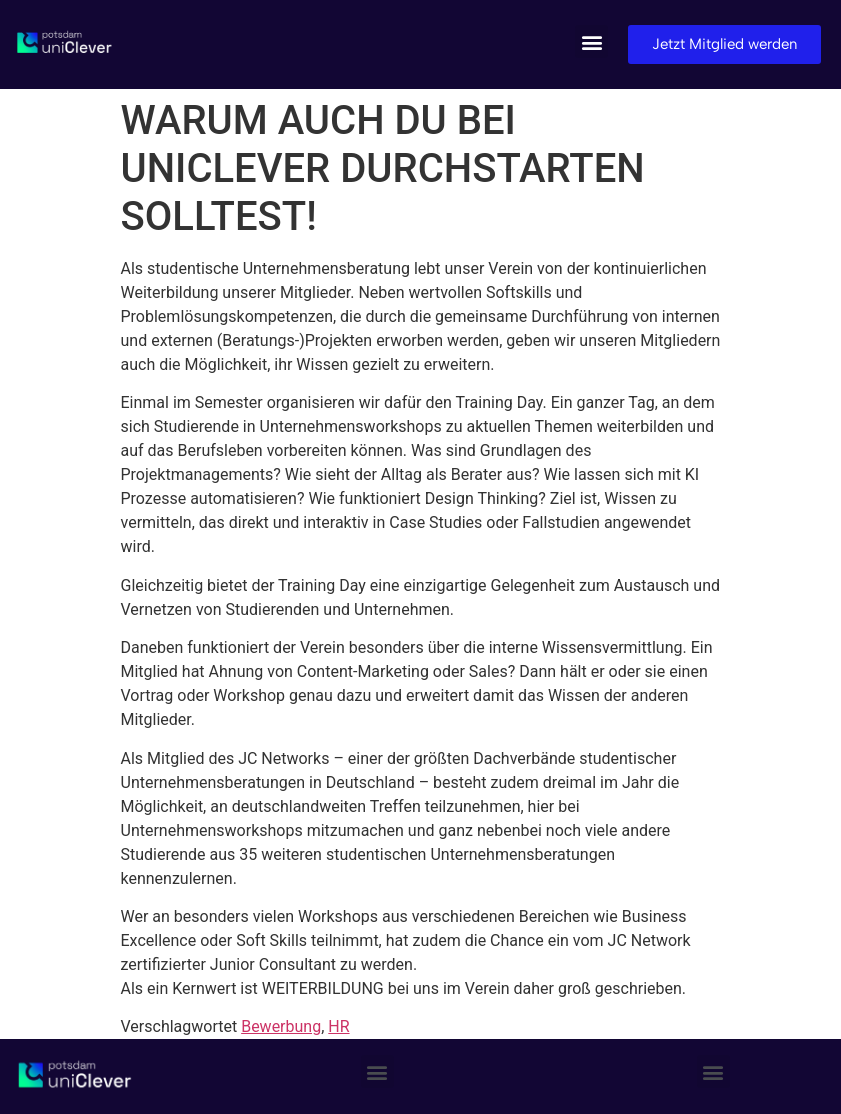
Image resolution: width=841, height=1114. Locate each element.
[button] (591, 41)
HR (338, 1026)
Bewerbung (281, 1026)
